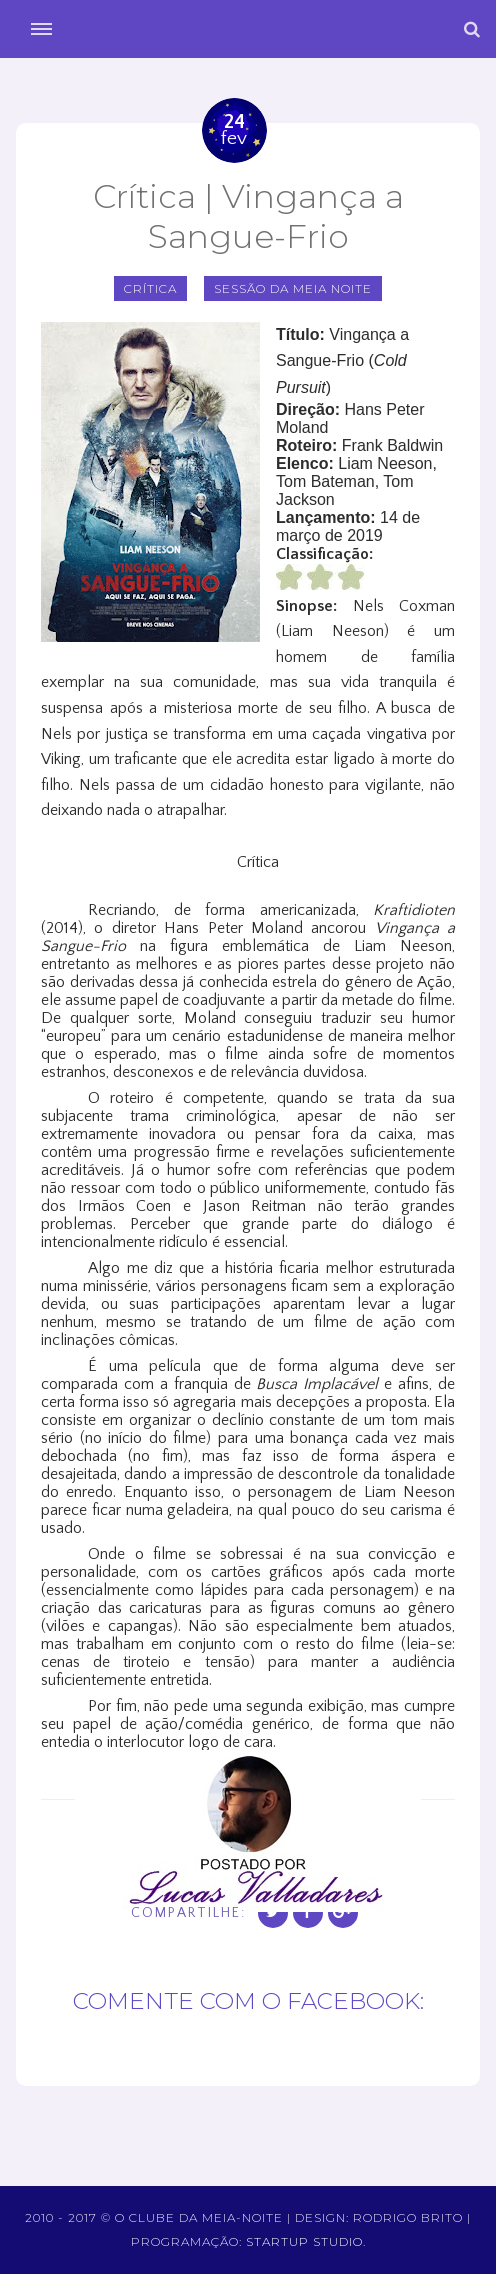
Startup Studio (304, 2241)
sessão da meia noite (293, 288)
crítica (150, 288)
